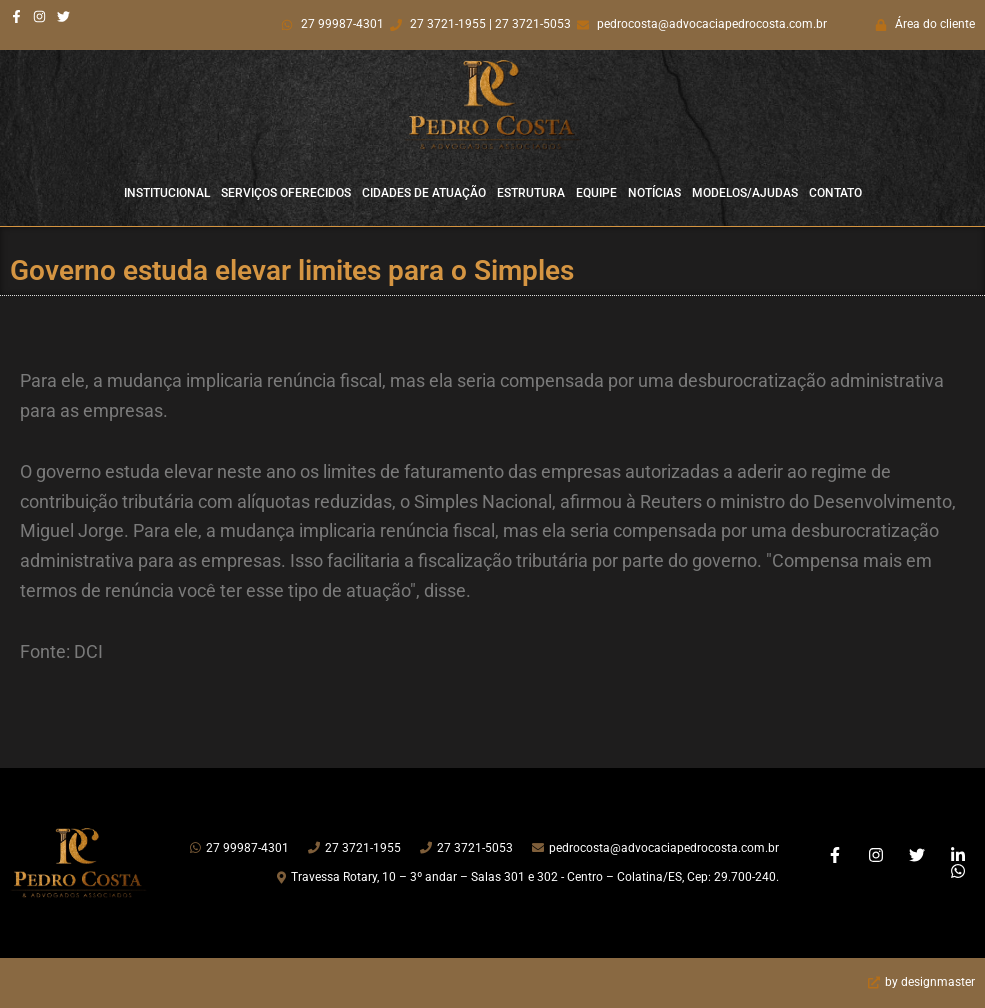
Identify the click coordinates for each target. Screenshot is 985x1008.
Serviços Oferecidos (286, 193)
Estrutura (531, 193)
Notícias (654, 193)
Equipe (596, 193)
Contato (835, 193)
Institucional (167, 193)
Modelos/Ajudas (745, 193)
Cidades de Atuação (424, 193)
